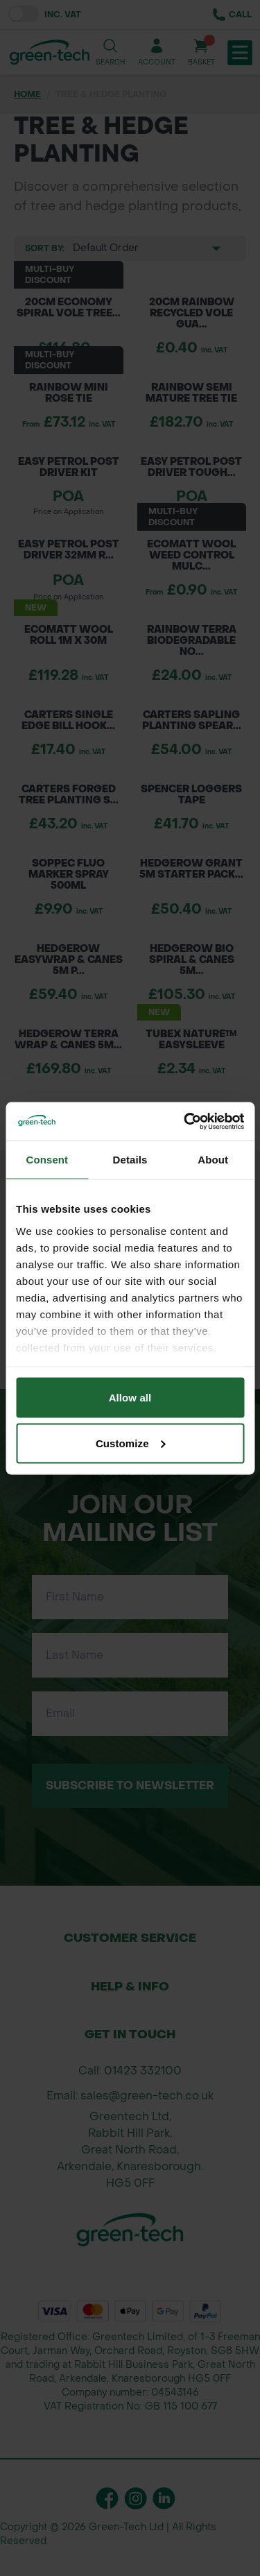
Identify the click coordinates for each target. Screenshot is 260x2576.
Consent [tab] (47, 1160)
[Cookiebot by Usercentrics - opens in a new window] (185, 1121)
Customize (131, 1443)
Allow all (130, 1398)
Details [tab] (130, 1160)
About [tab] (213, 1160)
